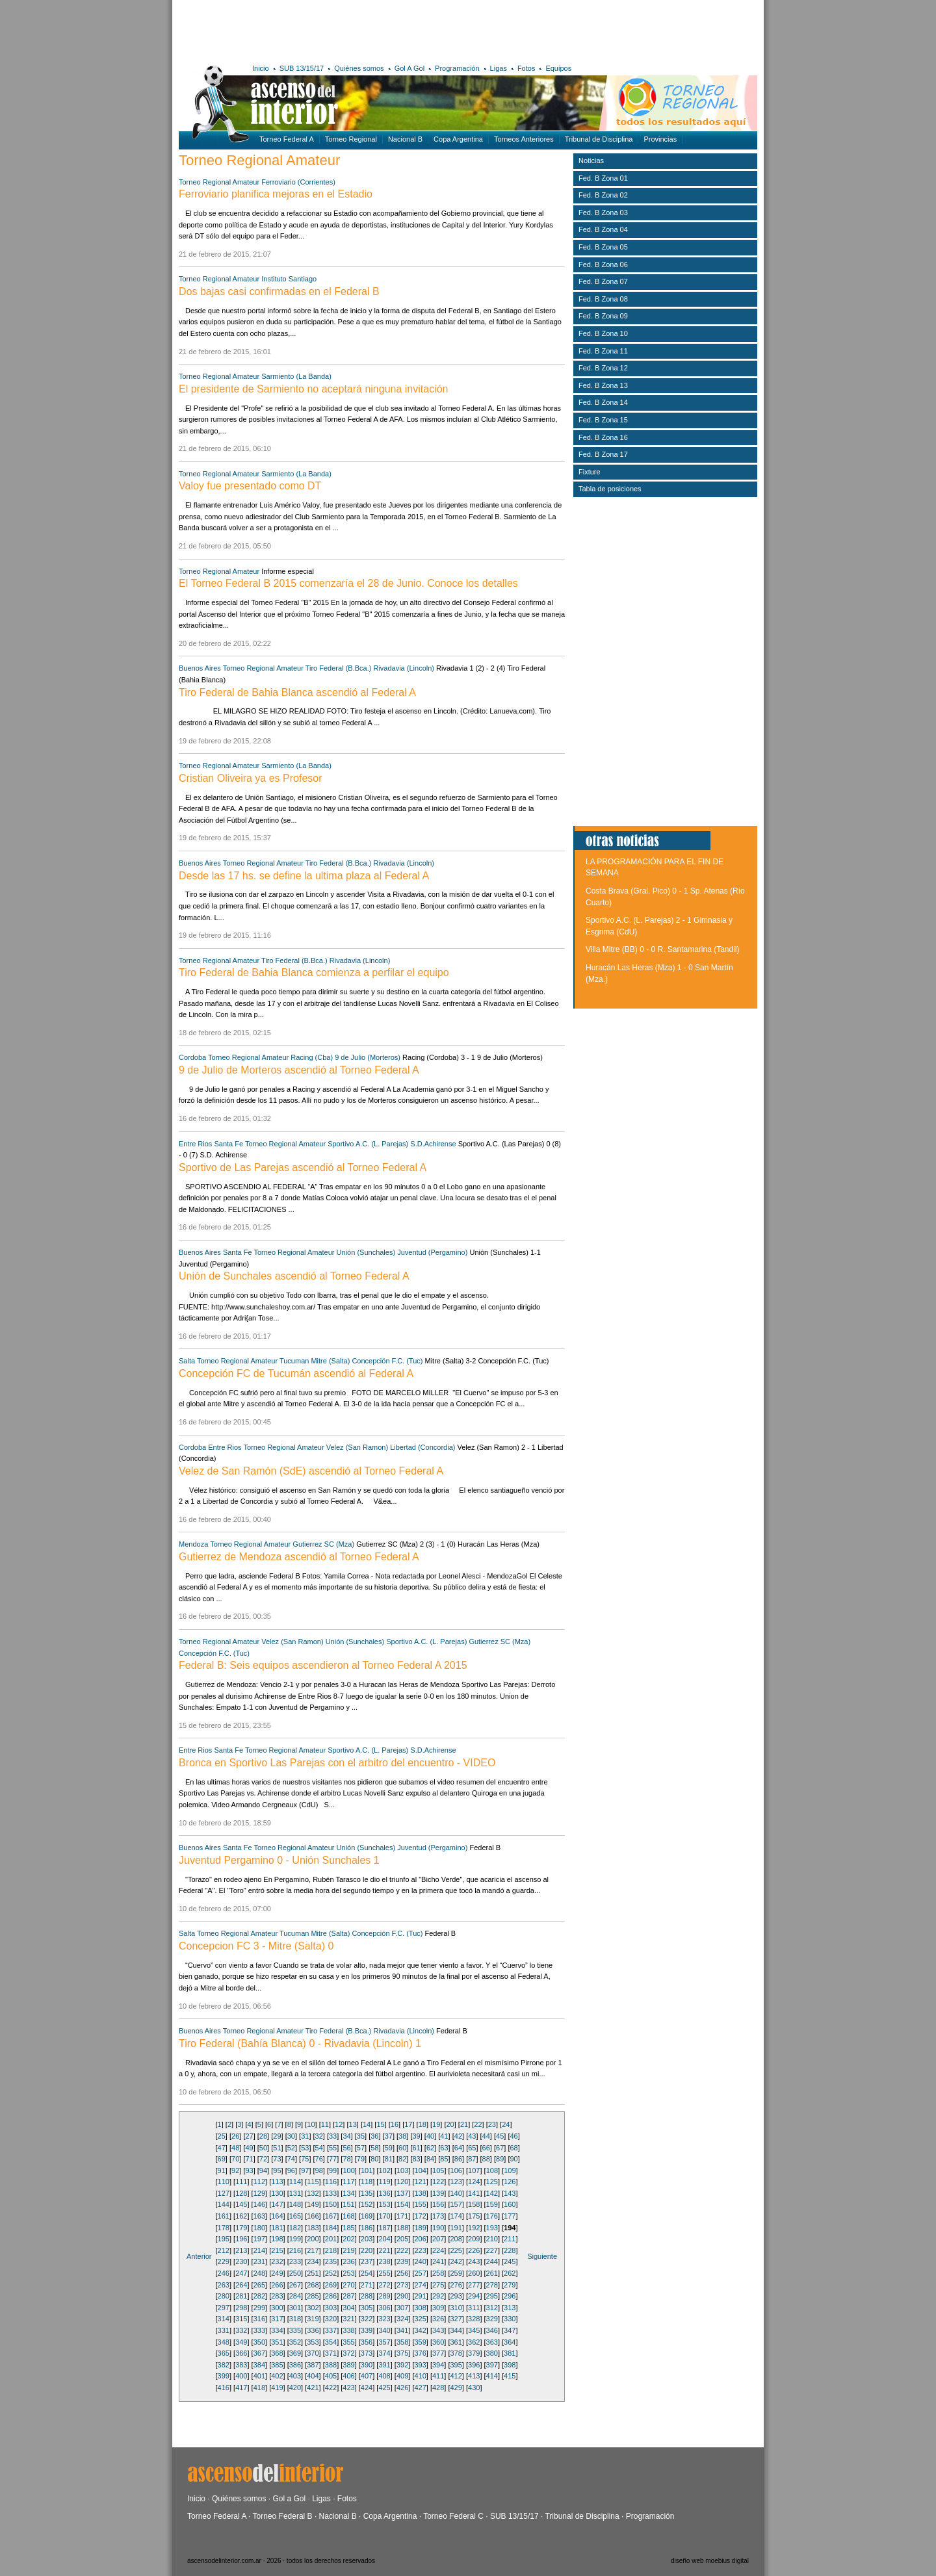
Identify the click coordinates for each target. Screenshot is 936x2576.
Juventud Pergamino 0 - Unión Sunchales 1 (279, 1860)
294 (474, 2296)
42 (458, 2136)
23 (492, 2124)
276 (456, 2285)
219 (348, 2250)
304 (348, 2308)
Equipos (558, 68)
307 (402, 2308)
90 (513, 2159)
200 (312, 2239)
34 (346, 2136)
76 (319, 2159)
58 (374, 2148)
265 (259, 2285)
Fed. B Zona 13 (603, 385)
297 (223, 2308)
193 (492, 2228)
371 (331, 2353)
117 (348, 2181)
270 (348, 2285)
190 (438, 2228)
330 (509, 2319)
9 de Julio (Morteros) (367, 1057)
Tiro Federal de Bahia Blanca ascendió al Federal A (297, 692)
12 (339, 2124)
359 (420, 2342)
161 (223, 2216)
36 (374, 2136)
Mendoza (193, 1544)
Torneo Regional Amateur (219, 182)
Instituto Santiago (289, 279)
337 (331, 2330)
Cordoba (192, 1057)
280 (223, 2296)
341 (402, 2330)
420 (295, 2387)
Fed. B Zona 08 (603, 299)
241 (438, 2261)
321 (348, 2319)
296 (509, 2296)
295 (492, 2296)
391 (384, 2365)
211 (509, 2239)
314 (223, 2319)
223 (420, 2250)
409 (402, 2376)
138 (420, 2193)
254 (366, 2273)
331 (223, 2330)
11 (325, 2124)
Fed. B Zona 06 (603, 264)
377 (438, 2353)
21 (464, 2124)
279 (509, 2285)
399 (223, 2376)
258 (438, 2273)
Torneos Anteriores (524, 139)
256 (402, 2273)
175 (474, 2216)
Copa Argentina (458, 139)
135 (366, 2193)
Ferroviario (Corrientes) (298, 182)
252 (331, 2273)
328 (474, 2319)
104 (420, 2170)
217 (312, 2250)
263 (223, 2285)
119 (384, 2181)
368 (277, 2353)
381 (509, 2353)
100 (348, 2170)
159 (492, 2204)
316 (259, 2319)
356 (366, 2342)
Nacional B (405, 139)
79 (361, 2159)
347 (509, 2330)
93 (249, 2170)
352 (295, 2342)
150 (331, 2204)
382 (223, 2365)
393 (420, 2365)
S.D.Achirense (433, 1144)
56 (346, 2148)
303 (331, 2308)
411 (438, 2376)
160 (509, 2204)
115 (312, 2181)
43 (472, 2136)
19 (436, 2124)
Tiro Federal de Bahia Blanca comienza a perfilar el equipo (314, 972)
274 (420, 2285)
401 (259, 2376)
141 (474, 2193)
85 (444, 2159)
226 (474, 2250)
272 (384, 2285)
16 (394, 2124)
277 (474, 2285)
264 (241, 2285)
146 (259, 2204)
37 (389, 2136)
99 (333, 2170)
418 (259, 2387)
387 (312, 2365)
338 (348, 2330)
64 (458, 2148)
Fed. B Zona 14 (603, 402)
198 (277, 2239)
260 (474, 2273)
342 (420, 2330)
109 (509, 2170)
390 (366, 2365)
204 (384, 2239)
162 (241, 2216)
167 (331, 2216)
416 (223, 2387)
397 (492, 2365)
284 (295, 2296)
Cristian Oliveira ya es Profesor (250, 778)
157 (456, 2204)
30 (291, 2136)
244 (492, 2261)
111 (241, 2181)
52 (291, 2148)
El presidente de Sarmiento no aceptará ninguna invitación (313, 388)
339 (366, 2330)
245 (509, 2261)
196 (241, 2239)
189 (420, 2228)
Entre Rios (195, 1144)
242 (456, 2261)
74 (291, 2159)
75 (305, 2159)
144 (223, 2204)
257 (420, 2273)
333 (259, 2330)
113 (277, 2181)
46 (513, 2136)
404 (312, 2376)
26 (235, 2136)
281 (241, 2296)
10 (311, 2124)
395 (456, 2365)
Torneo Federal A (286, 139)
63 (444, 2148)
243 (474, 2261)
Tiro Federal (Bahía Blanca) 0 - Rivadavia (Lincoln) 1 (300, 2043)
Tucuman (294, 1361)
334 (277, 2330)
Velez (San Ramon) (357, 1447)
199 (295, 2239)
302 (312, 2308)
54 (319, 2148)
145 (241, 2204)
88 (486, 2159)
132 (312, 2193)
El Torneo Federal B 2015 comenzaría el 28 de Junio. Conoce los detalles (348, 583)
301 (295, 2308)
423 (348, 2387)
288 (366, 2296)
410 (420, 2376)
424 (366, 2387)
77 (333, 2159)
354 (331, 2342)
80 (374, 2159)
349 (241, 2342)
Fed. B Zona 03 (603, 212)
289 (384, 2296)
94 (263, 2170)
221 (384, 2250)
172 (420, 2216)
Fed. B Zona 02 (603, 195)
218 (331, 2250)
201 (331, 2239)
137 (402, 2193)
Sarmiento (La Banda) (296, 376)
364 (509, 2342)
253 (348, 2273)
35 (361, 2136)
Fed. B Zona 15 (603, 420)
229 (223, 2261)
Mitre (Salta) (330, 1361)
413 (474, 2376)
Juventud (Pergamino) (432, 1252)
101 (366, 2170)
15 (380, 2124)
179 (241, 2228)
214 (259, 2250)
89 (500, 2159)
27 (249, 2136)
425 (384, 2387)
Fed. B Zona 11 (603, 351)
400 (241, 2376)
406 (348, 2376)
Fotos (526, 68)
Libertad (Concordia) (422, 1447)
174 (456, 2216)
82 (402, 2159)
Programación (457, 68)
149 (312, 2204)
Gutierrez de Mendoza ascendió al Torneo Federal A (299, 1556)
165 (295, 2216)
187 (384, 2228)
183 (312, 2228)
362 (474, 2342)
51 (277, 2148)
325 (420, 2319)
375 (402, 2353)
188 (402, 2228)
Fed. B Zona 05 (603, 247)
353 (312, 2342)
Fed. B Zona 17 (603, 454)
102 (384, 2170)
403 (295, 2376)
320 (331, 2319)
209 (474, 2239)
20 (450, 2124)
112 (259, 2181)
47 (222, 2148)
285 (312, 2296)
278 (492, 2285)
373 (366, 2353)
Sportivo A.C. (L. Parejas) (368, 1144)
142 (492, 2193)
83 (417, 2159)
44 (486, 2136)
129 (259, 2193)
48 (235, 2148)
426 (402, 2387)
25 (222, 2136)
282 (259, 2296)
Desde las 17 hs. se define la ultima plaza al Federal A (304, 875)
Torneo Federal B (283, 2516)
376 (420, 2353)
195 (223, 2239)
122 (438, 2181)
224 (438, 2250)
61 (417, 2148)
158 (474, 2204)
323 (384, 2319)
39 (417, 2136)
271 (366, 2285)
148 (295, 2204)
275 (438, 2285)
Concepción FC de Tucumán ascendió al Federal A (296, 1373)
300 (277, 2308)
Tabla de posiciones (610, 489)
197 (259, 2239)
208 (456, 2239)
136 (384, 2193)
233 (295, 2261)
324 (402, 2319)
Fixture (589, 472)
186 (366, 2228)
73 (277, 2159)
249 (277, 2273)
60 (402, 2148)
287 (348, 2296)
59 (389, 2148)
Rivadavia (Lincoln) (403, 668)
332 (241, 2330)
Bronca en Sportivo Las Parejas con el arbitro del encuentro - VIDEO (337, 1762)
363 (492, 2342)
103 (402, 2170)
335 (295, 2330)
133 (331, 2193)
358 (402, 2342)
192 (474, 2228)
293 (456, 2296)
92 (235, 2170)
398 (509, 2365)
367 (259, 2353)
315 (241, 2319)
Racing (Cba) (312, 1057)
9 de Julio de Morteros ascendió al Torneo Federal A (299, 1069)
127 (223, 2193)
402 (277, 2376)
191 (456, 2228)
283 (277, 2296)
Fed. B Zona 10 (603, 333)
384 (259, 2365)
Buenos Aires (200, 668)
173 (438, 2216)
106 (456, 2170)
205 (402, 2239)
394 (438, 2365)
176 (492, 2216)
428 (438, 2387)
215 (277, 2250)
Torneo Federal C (453, 2516)
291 (420, 2296)
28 (263, 2136)
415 (509, 2376)
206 (420, 2239)
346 (492, 2330)
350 (259, 2342)
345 (474, 2330)
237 (366, 2261)
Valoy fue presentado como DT (250, 485)
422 (331, 2387)
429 (456, 2387)
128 (241, 2193)
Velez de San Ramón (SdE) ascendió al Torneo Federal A (311, 1470)
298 (241, 2308)
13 (353, 2124)
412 (456, 2376)
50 (263, 2148)
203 (366, 2239)
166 (312, 2216)
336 (312, 2330)
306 (384, 2308)
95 (277, 2170)
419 (277, 2387)
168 (348, 2216)
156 (438, 2204)
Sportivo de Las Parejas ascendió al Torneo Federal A (302, 1167)
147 (277, 2204)
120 (402, 2181)
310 (456, 2308)
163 (259, 2216)
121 (420, 2181)
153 (384, 2204)
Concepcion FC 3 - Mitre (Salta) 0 (256, 1945)
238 (384, 2261)
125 (492, 2181)
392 (402, 2365)
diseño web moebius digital (710, 2560)
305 (366, 2308)
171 (402, 2216)
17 (408, 2124)
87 (472, 2159)
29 (277, 2136)
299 (259, 2308)
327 (456, 2319)
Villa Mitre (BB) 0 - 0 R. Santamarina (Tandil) (663, 949)
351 (277, 2342)
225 (456, 2250)
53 (305, 2148)
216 (295, 2250)
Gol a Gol (289, 2498)
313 (509, 2308)
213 (241, 2250)
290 (402, 2296)
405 (331, 2376)
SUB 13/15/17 (302, 68)
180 (259, 2228)
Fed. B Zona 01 (603, 178)
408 (384, 2376)
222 (402, 2250)
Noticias (591, 160)
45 (500, 2136)
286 (331, 2296)
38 (402, 2136)
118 (366, 2181)
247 (241, 2273)
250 (295, 2273)
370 (312, 2353)
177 (509, 2216)
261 (492, 2273)
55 (333, 2148)
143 (509, 2193)
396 (474, 2365)
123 (456, 2181)
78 (346, 2159)
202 (348, 2239)
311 (474, 2308)
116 (331, 2181)
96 (291, 2170)
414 (492, 2376)
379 (474, 2353)
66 (486, 2148)
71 (249, 2159)
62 (430, 2148)
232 (277, 2261)
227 (492, 2250)
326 (438, 2319)
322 (366, 2319)
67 (500, 2148)
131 (295, 2193)
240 (420, 2261)
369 (295, 2353)
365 (223, 2353)
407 (366, 2376)
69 (222, 2159)
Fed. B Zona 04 (603, 229)
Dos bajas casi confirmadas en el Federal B (279, 291)
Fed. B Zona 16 (603, 437)
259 (456, 2273)
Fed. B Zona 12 (603, 368)
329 (492, 2319)
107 (474, 2170)
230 (241, 2261)
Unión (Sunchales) (366, 1252)
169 (366, 2216)
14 (366, 2124)
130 (277, 2193)
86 (458, 2159)
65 (472, 2148)
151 (348, 2204)
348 (223, 2342)
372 (348, 2353)
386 (295, 2365)
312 (492, 2308)
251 (312, 2273)
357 (384, 2342)
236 (348, 2261)
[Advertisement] (369, 29)
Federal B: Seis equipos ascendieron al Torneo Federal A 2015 (323, 1665)
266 (277, 2285)
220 (366, 2250)
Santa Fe (228, 1144)
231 (259, 2261)
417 (241, 2387)
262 (509, 2273)
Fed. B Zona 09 (603, 316)
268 (312, 2285)
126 (509, 2181)
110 (223, 2181)
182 (295, 2228)
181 (277, 2228)
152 (366, 2204)
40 (430, 2136)
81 (389, 2159)
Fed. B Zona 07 (603, 281)
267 (295, 2285)
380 (492, 2353)
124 (474, 2181)
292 (438, 2296)
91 (222, 2170)
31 (305, 2136)
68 (513, 2148)
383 (241, 2365)
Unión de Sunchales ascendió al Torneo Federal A (294, 1276)
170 (384, 2216)
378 (456, 2353)
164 (277, 2216)
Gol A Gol (409, 68)
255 (384, 2273)
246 (223, 2273)
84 (430, 2159)
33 (333, 2136)
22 (478, 2124)
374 (384, 2353)
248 (259, 2273)
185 (348, 2228)
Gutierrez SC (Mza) (323, 1544)
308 (420, 2308)
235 (331, 2261)
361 (456, 2342)
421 (312, 2387)
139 (438, 2193)
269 (331, 2285)
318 (295, 2319)
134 (348, 2193)
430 (474, 2387)
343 (438, 2330)
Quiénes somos (359, 68)
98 (319, 2170)
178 (223, 2228)
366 (241, 2353)
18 (422, 2124)
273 (402, 2285)
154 (402, 2204)
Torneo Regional (351, 139)
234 (312, 2261)
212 (223, 2250)
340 (384, 2330)
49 (249, 2148)
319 (312, 2319)
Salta (187, 1361)
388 (331, 2365)
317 (277, 2319)
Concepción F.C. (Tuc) (387, 1361)
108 (492, 2170)
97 (305, 2170)
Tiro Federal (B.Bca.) (339, 668)
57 (361, 2148)
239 (402, 2261)
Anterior (199, 2256)
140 (456, 2193)
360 (438, 2342)
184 (331, 2228)
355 (348, 2342)
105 (438, 2170)
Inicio (260, 68)
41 (444, 2136)
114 (295, 2181)
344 (456, 2330)
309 (438, 2308)
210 (492, 2239)
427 (420, 2387)
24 (506, 2124)
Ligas (498, 68)
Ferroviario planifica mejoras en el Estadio (275, 194)
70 (235, 2159)
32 (319, 2136)
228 (509, 2250)
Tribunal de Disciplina (599, 139)
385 (277, 2365)
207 (438, 2239)
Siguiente (542, 2256)
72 (263, 2159)
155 (420, 2204)
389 (348, 2365)
